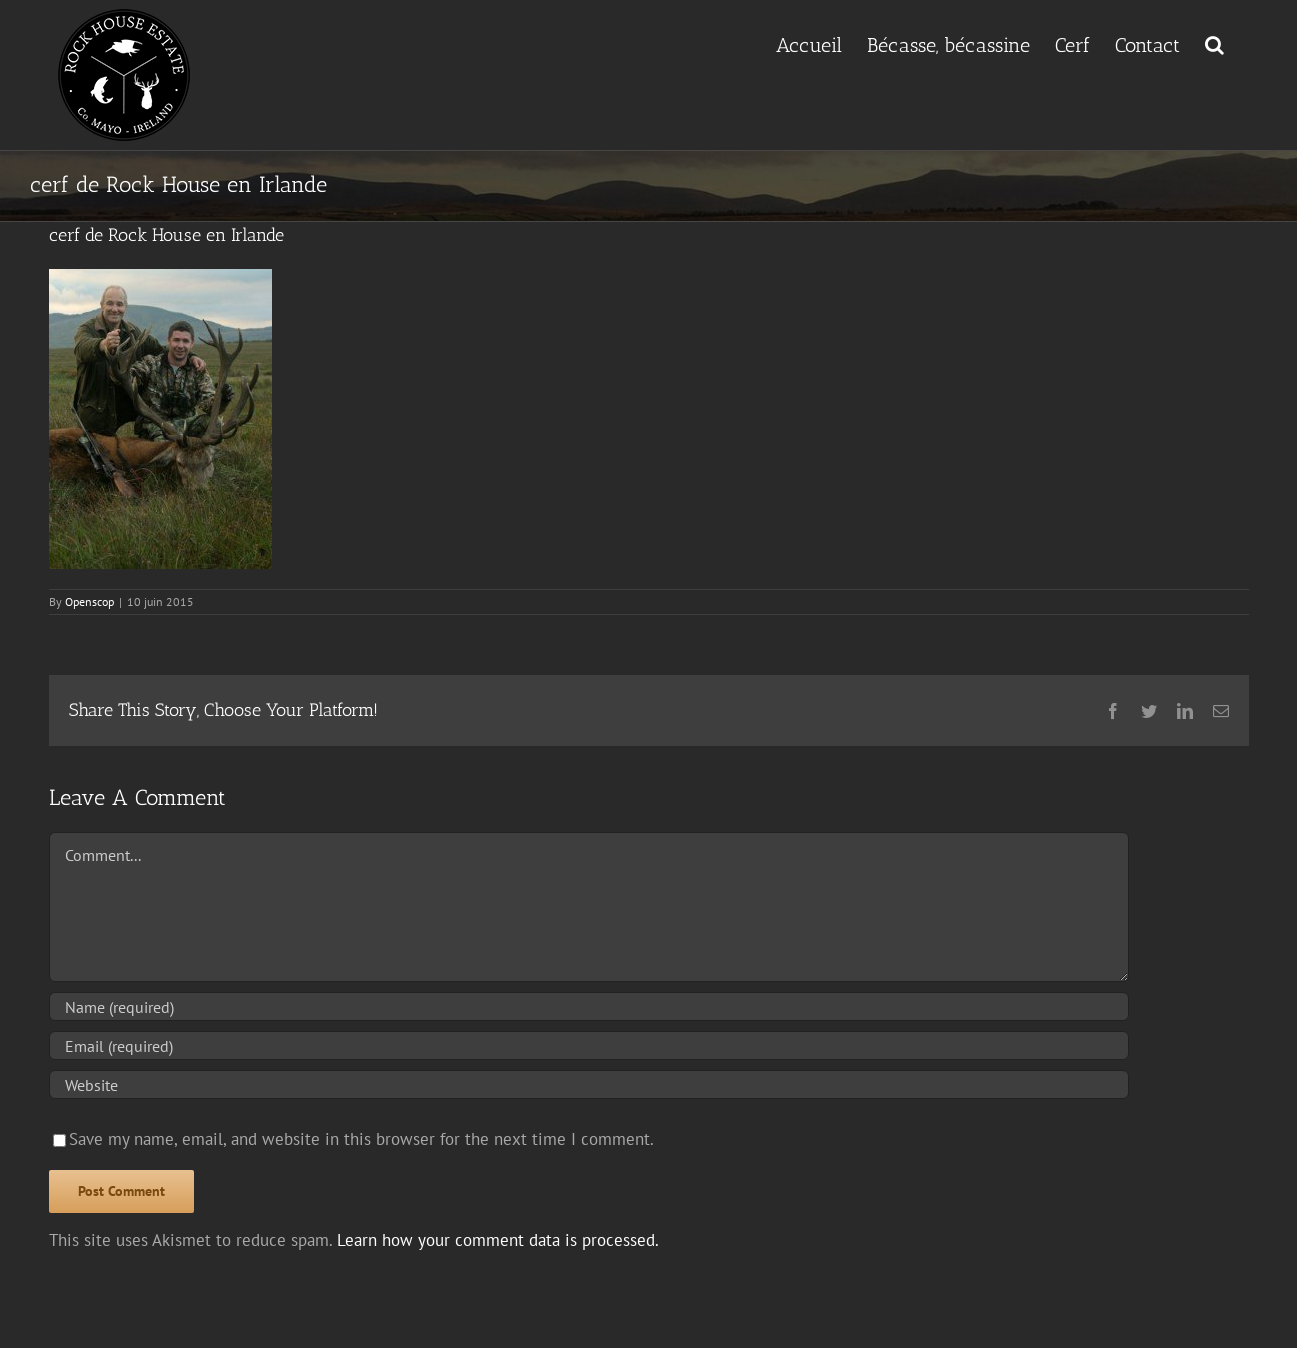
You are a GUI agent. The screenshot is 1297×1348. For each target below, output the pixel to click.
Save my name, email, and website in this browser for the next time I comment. (361, 1139)
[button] (1214, 43)
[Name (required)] (589, 1006)
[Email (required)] (589, 1045)
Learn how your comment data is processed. (498, 1240)
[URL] (589, 1084)
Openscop (89, 601)
